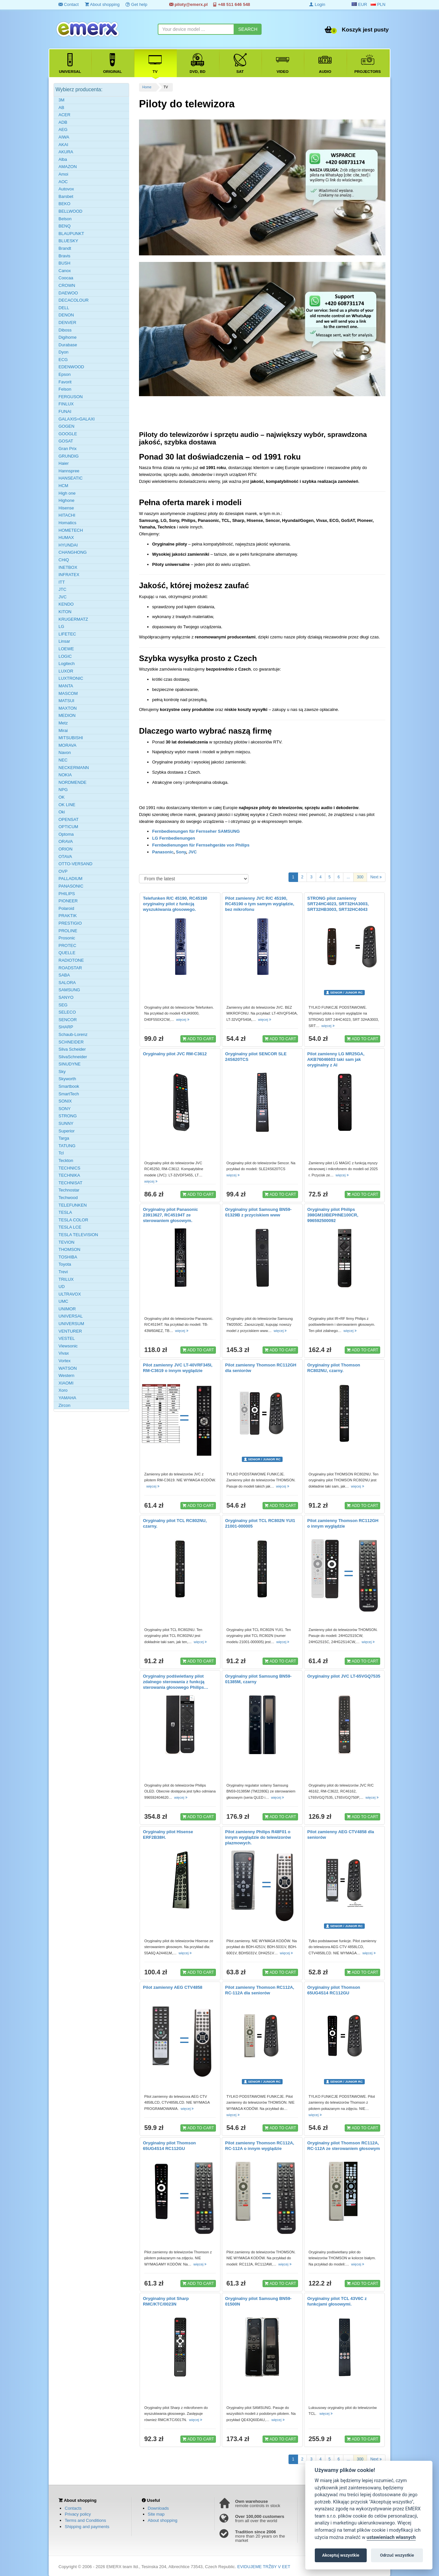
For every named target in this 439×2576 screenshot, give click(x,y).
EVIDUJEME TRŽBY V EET (263, 2566)
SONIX (65, 1101)
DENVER (67, 322)
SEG (62, 1004)
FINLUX (66, 403)
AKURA (65, 151)
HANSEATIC (70, 478)
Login (317, 4)
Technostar (69, 1190)
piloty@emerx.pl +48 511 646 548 (209, 4)
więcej (183, 1019)
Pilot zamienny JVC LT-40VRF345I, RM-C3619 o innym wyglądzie (177, 1368)
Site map (156, 2514)
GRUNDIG (68, 456)
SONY (64, 1108)
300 (360, 877)
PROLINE (67, 930)
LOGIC (65, 656)
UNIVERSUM (71, 1323)
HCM (63, 485)
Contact (68, 4)
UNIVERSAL (70, 1316)
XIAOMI (66, 1383)
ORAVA (65, 841)
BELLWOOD (70, 211)
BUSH (64, 263)
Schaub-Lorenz (72, 1034)
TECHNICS (69, 1168)
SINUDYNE (69, 1064)
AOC (63, 181)
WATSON (67, 1368)
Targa (63, 1138)
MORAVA (67, 745)
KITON (65, 611)
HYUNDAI (68, 545)
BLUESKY (68, 240)
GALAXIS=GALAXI (76, 419)
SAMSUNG (69, 989)
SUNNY (66, 1123)
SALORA (67, 982)
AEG (62, 129)
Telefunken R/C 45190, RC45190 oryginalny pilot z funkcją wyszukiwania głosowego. (175, 904)
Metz (63, 722)
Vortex (64, 1360)
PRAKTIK (67, 915)
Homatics (67, 522)
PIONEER (68, 900)
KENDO (66, 604)
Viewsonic (68, 1345)
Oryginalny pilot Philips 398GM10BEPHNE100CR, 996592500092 (332, 1215)
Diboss (65, 330)
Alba (62, 159)
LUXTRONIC (70, 678)
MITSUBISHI (70, 737)
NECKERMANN (73, 767)
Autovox (66, 188)
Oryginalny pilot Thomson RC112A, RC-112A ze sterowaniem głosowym (343, 2145)
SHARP (65, 1026)
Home (146, 87)
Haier (63, 463)
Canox (64, 270)
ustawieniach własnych (391, 2537)
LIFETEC (67, 634)
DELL (63, 307)
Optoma (66, 834)
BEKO (64, 203)
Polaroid (66, 908)
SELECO (67, 1012)
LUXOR (65, 671)
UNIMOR (67, 1308)
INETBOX (67, 567)
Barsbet (65, 196)
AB (61, 107)
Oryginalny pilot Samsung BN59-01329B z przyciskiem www (258, 1212)
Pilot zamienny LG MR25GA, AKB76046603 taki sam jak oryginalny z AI (335, 1059)
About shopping (102, 4)
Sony (181, 851)
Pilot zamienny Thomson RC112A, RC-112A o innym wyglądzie (259, 2145)
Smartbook (68, 1086)
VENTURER (70, 1331)
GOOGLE (67, 433)
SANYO (66, 997)
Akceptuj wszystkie (340, 2555)
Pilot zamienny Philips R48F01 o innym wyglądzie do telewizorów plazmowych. (258, 1837)
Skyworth (67, 1078)
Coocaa (65, 277)
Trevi (63, 1271)
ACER (64, 114)
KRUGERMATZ (73, 619)
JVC (192, 851)
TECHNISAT (70, 1182)
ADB (62, 122)
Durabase (67, 344)
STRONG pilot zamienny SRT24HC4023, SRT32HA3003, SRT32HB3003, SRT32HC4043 (338, 904)
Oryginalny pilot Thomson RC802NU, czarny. (333, 1368)
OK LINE (66, 804)
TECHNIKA (69, 1175)
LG (61, 626)
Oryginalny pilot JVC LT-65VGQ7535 (343, 1676)
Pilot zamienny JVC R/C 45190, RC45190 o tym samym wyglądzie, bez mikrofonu (259, 904)
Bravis (64, 255)
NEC (62, 760)
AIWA (63, 137)
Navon (64, 752)
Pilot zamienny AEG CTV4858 (172, 1987)
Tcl (61, 1152)
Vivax (63, 1353)
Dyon (63, 352)
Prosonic (66, 937)
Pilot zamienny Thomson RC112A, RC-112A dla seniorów (259, 1990)
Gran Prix (67, 448)
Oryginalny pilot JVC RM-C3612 (175, 1053)
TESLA (65, 1212)
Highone (66, 500)
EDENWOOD (71, 366)
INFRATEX (68, 574)
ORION (65, 849)
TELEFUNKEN (72, 1205)
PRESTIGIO (70, 923)
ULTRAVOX (69, 1294)
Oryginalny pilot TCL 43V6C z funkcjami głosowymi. (337, 2301)
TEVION (66, 1242)
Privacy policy (78, 2514)
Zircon (64, 1405)
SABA (64, 975)
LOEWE (66, 648)
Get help (136, 4)
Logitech (66, 663)
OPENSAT (68, 819)
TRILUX (66, 1279)
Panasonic (162, 851)
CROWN (66, 285)
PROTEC (67, 945)
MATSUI (66, 700)
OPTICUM (68, 826)
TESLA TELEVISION (78, 1234)
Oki (61, 811)
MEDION (67, 715)
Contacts (73, 2508)
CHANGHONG (72, 552)
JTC (62, 589)
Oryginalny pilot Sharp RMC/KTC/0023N (166, 2301)
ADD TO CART (198, 1038)
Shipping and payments (87, 2526)
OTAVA (65, 856)
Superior (66, 1130)
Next (376, 876)
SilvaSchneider (72, 1056)
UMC (63, 1301)
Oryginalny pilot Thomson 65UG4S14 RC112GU (333, 1990)
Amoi (63, 174)
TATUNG (67, 1145)
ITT (61, 582)
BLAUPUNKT (71, 233)
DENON (66, 314)
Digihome (67, 337)
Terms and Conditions (85, 2520)
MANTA (65, 685)
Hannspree (69, 470)
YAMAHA (67, 1397)
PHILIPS (66, 893)
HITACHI (66, 515)
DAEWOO (68, 292)
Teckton (65, 1160)
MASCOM (68, 693)
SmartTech (68, 1093)
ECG (63, 359)
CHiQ (63, 559)
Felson (64, 389)
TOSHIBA (67, 1257)
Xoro (62, 1390)
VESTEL (66, 1338)
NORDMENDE (72, 782)
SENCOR (67, 1019)
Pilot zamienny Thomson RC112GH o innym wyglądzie (343, 1523)
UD (61, 1286)
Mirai (63, 730)
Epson (64, 374)
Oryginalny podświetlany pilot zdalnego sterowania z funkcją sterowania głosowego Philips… (175, 1682)
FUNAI (64, 411)
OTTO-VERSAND (75, 863)
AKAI (63, 144)
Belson (65, 218)
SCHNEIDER (71, 1042)
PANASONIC (70, 886)
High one (67, 493)
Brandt (64, 248)
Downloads (158, 2508)
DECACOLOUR (73, 300)
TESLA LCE (69, 1227)
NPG (63, 789)
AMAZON (67, 166)
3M (61, 99)
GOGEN (66, 426)
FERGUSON (70, 396)
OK (61, 797)
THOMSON (69, 1249)
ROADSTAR (70, 967)
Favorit (65, 381)
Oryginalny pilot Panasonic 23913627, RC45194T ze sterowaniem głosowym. (170, 1215)
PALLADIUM (70, 878)
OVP (62, 871)
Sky (62, 1071)
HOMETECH (70, 530)
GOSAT (65, 441)
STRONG (67, 1115)
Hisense (66, 507)
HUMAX (66, 537)
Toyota (64, 1264)
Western (66, 1375)
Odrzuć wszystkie (397, 2555)
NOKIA (65, 774)
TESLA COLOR (73, 1219)
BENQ (64, 226)
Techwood (68, 1197)
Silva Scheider (72, 1049)
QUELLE (66, 952)
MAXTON (67, 708)
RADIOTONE (71, 960)
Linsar (64, 641)
